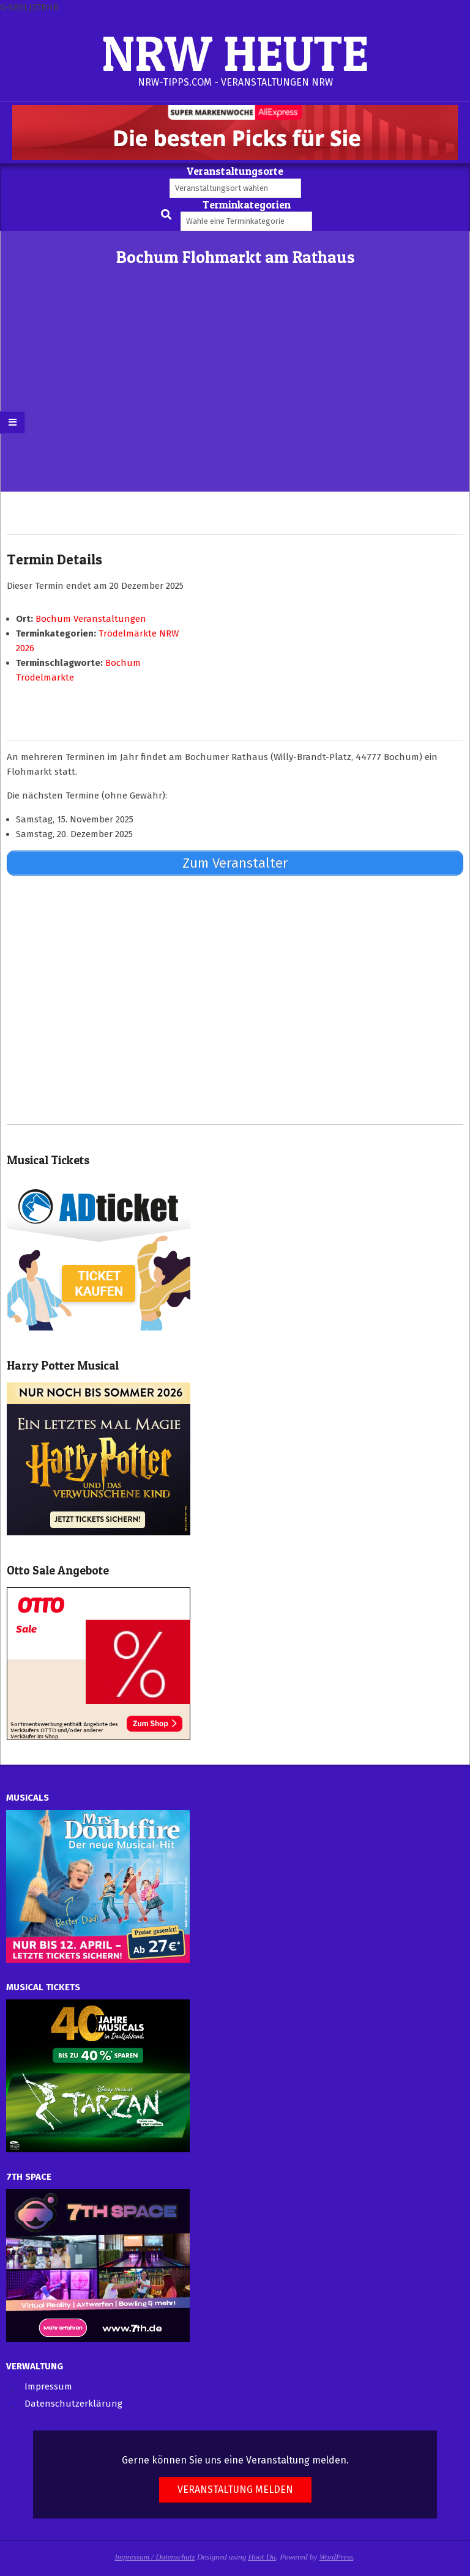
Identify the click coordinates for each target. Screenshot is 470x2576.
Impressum (48, 2386)
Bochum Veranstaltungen (90, 618)
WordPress (336, 2556)
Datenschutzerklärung (73, 2403)
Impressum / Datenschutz (155, 2556)
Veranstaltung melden (235, 2489)
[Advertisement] (235, 399)
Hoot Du (261, 2556)
